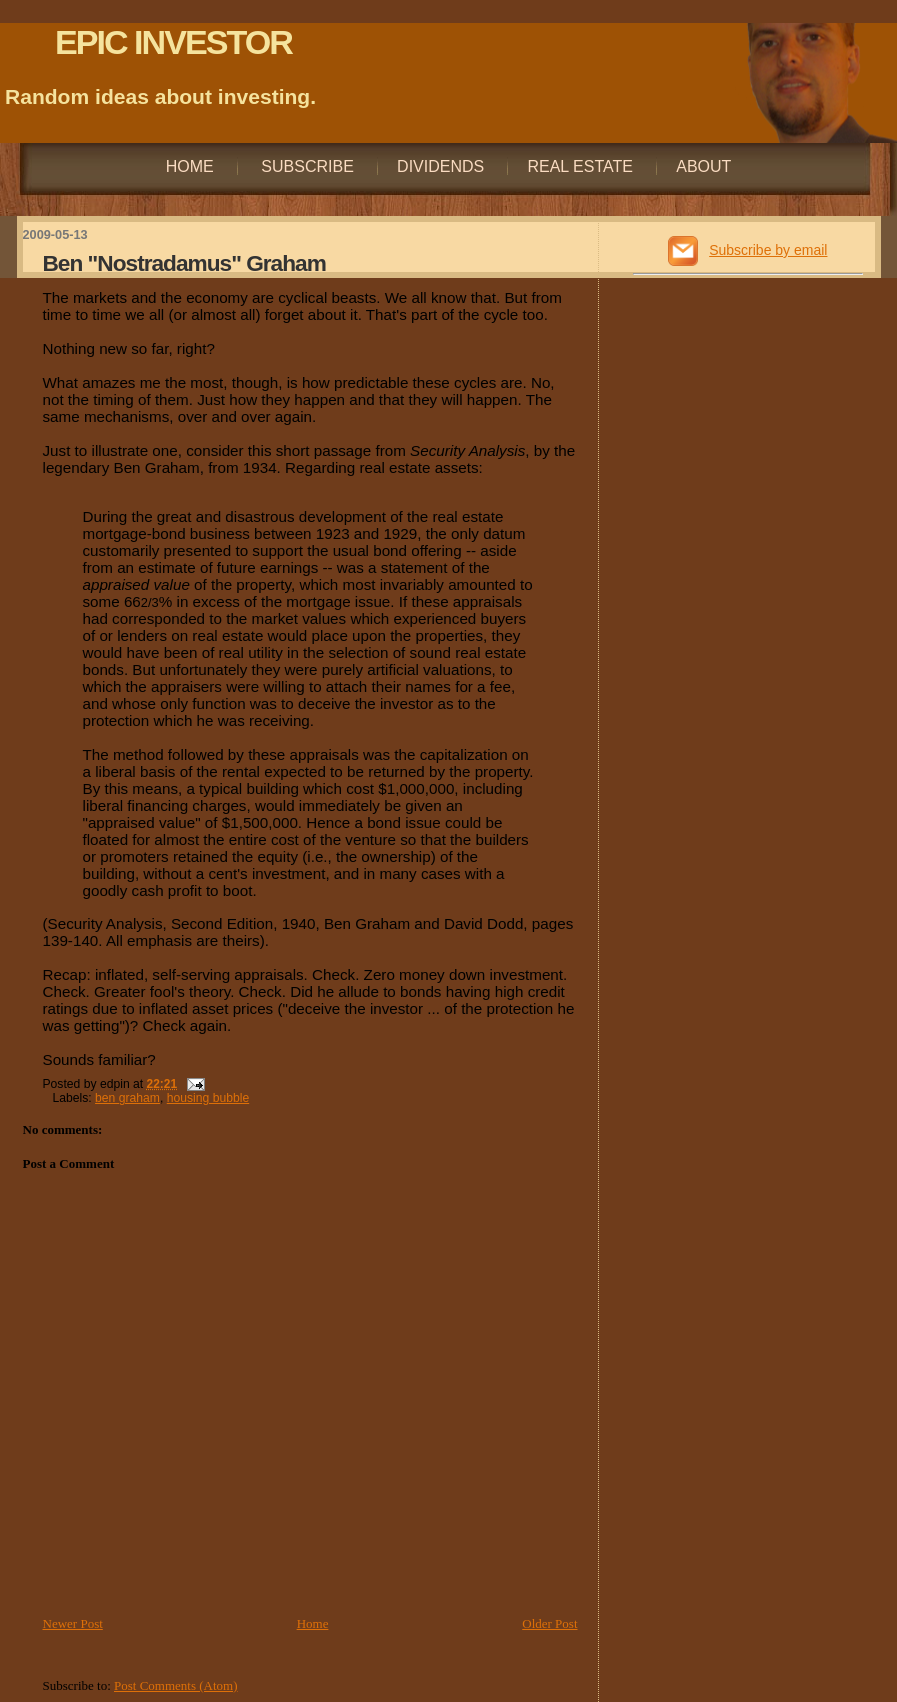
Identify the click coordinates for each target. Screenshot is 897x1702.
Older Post (549, 1623)
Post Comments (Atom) (176, 1685)
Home (190, 166)
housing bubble (208, 1098)
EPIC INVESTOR (173, 42)
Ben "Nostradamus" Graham (184, 263)
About (703, 166)
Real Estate (580, 166)
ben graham (127, 1098)
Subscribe (305, 166)
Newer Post (73, 1623)
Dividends (440, 166)
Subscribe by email (768, 250)
